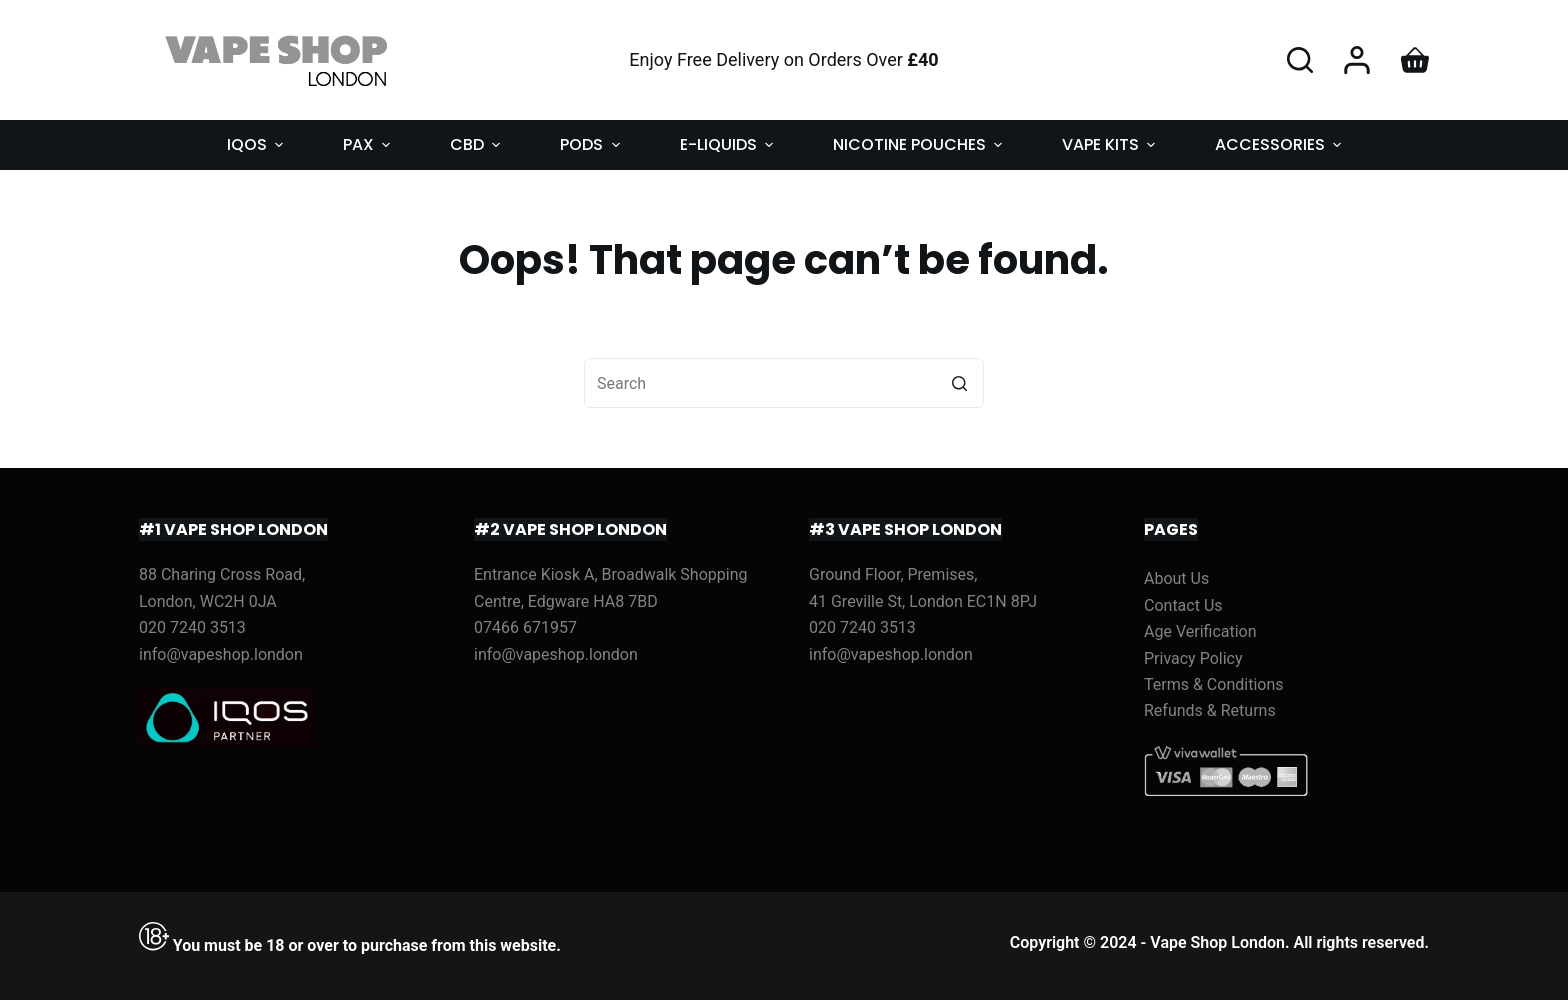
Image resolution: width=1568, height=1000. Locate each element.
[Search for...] (784, 383)
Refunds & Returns (1210, 710)
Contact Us (1183, 605)
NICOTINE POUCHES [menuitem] (920, 144)
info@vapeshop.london (221, 654)
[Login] (1357, 60)
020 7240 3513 (192, 627)
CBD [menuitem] (477, 144)
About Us (1176, 578)
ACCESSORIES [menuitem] (1280, 144)
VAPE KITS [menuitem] (1111, 144)
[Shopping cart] (1415, 60)
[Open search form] (1300, 60)
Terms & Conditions (1214, 684)
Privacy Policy (1193, 658)
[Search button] (959, 383)
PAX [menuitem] (369, 144)
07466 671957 (525, 627)
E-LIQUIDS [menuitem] (729, 144)
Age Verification (1200, 631)
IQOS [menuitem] (257, 144)
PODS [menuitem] (592, 144)
